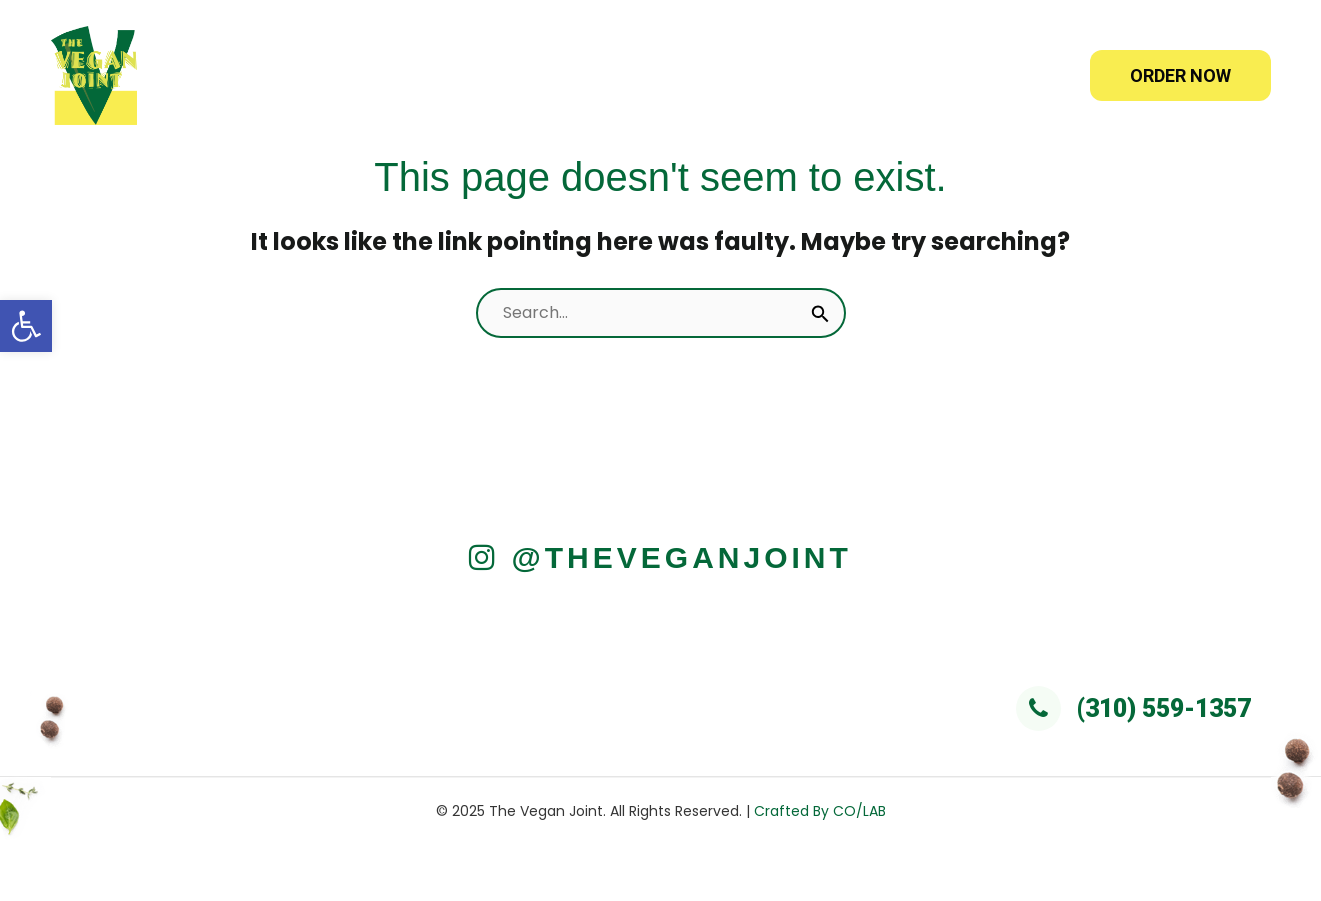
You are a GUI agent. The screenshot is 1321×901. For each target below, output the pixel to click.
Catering (756, 75)
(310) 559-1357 (1133, 708)
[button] (26, 326)
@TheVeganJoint (660, 557)
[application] (659, 75)
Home (460, 75)
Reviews (1006, 75)
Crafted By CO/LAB (820, 811)
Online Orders (602, 75)
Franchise (882, 75)
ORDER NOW (1180, 75)
